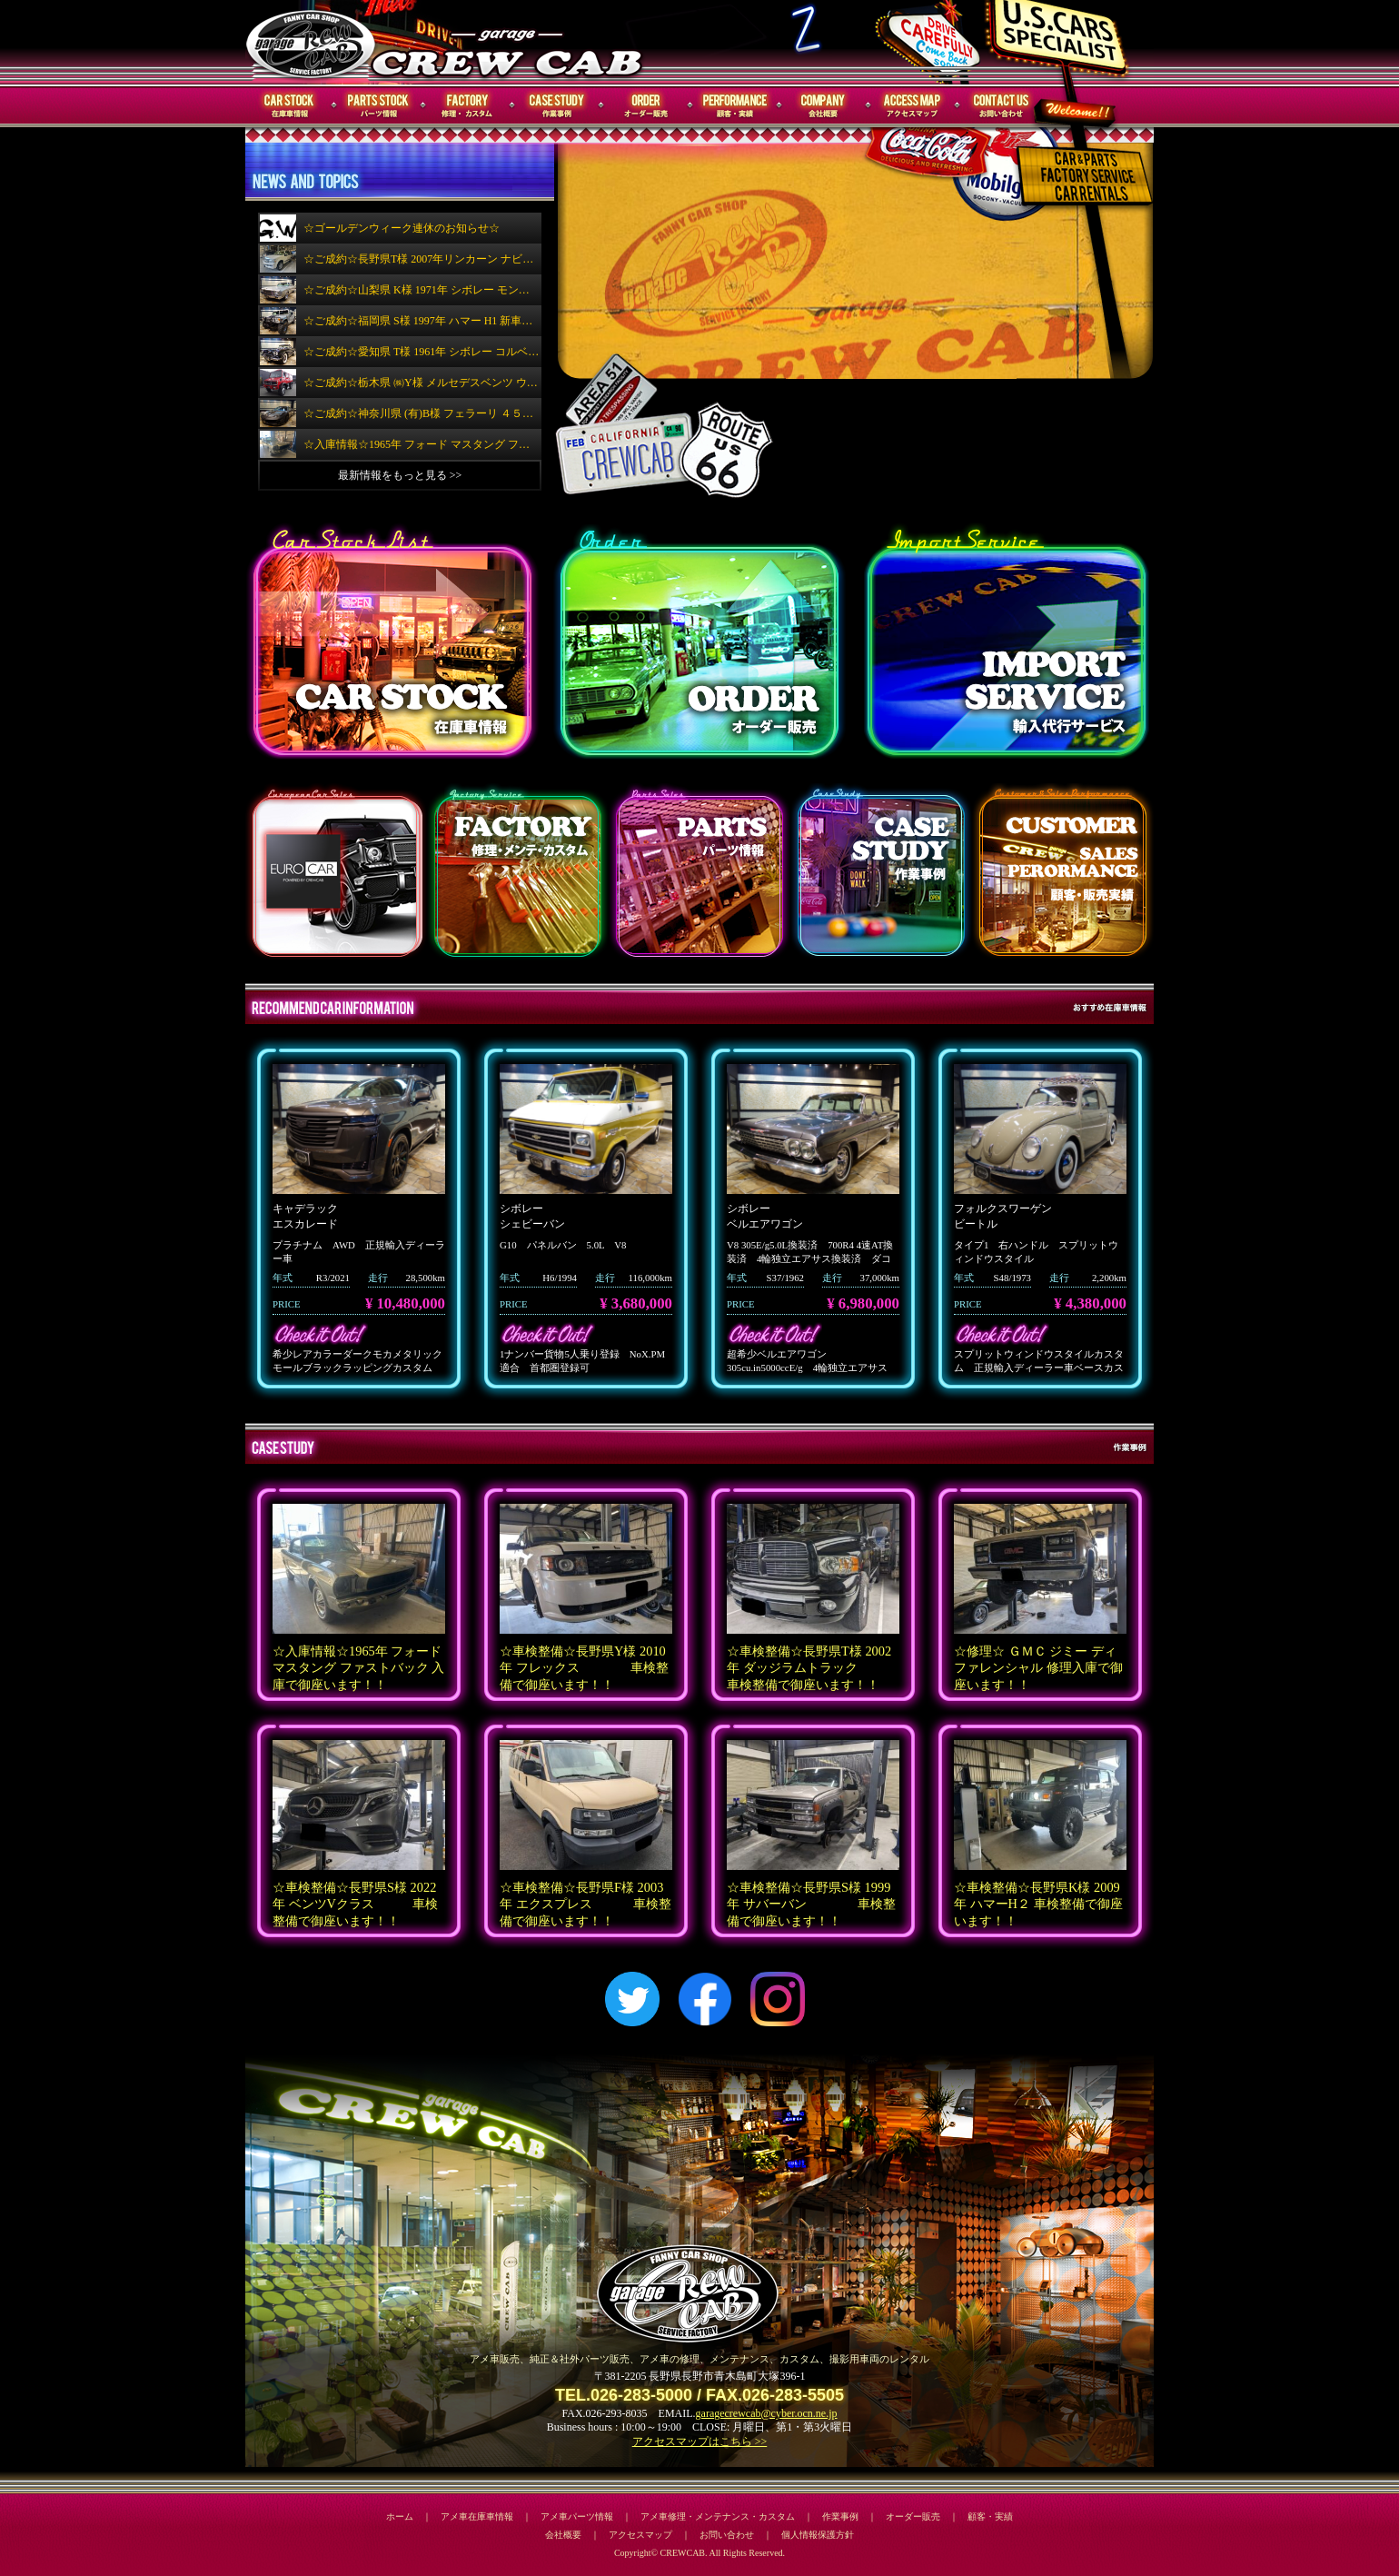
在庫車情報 (289, 106)
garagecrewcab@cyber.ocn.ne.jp (767, 2413)
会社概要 (823, 106)
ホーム (399, 2516)
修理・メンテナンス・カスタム (467, 106)
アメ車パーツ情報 (577, 2516)
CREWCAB (311, 42)
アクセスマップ (912, 106)
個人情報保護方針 (817, 2535)
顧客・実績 (734, 106)
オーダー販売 (645, 106)
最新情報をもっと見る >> (400, 475)
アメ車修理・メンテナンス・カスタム (717, 2516)
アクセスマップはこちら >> (700, 2441)
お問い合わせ (1001, 106)
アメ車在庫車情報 (477, 2516)
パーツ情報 (378, 106)
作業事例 (556, 106)
